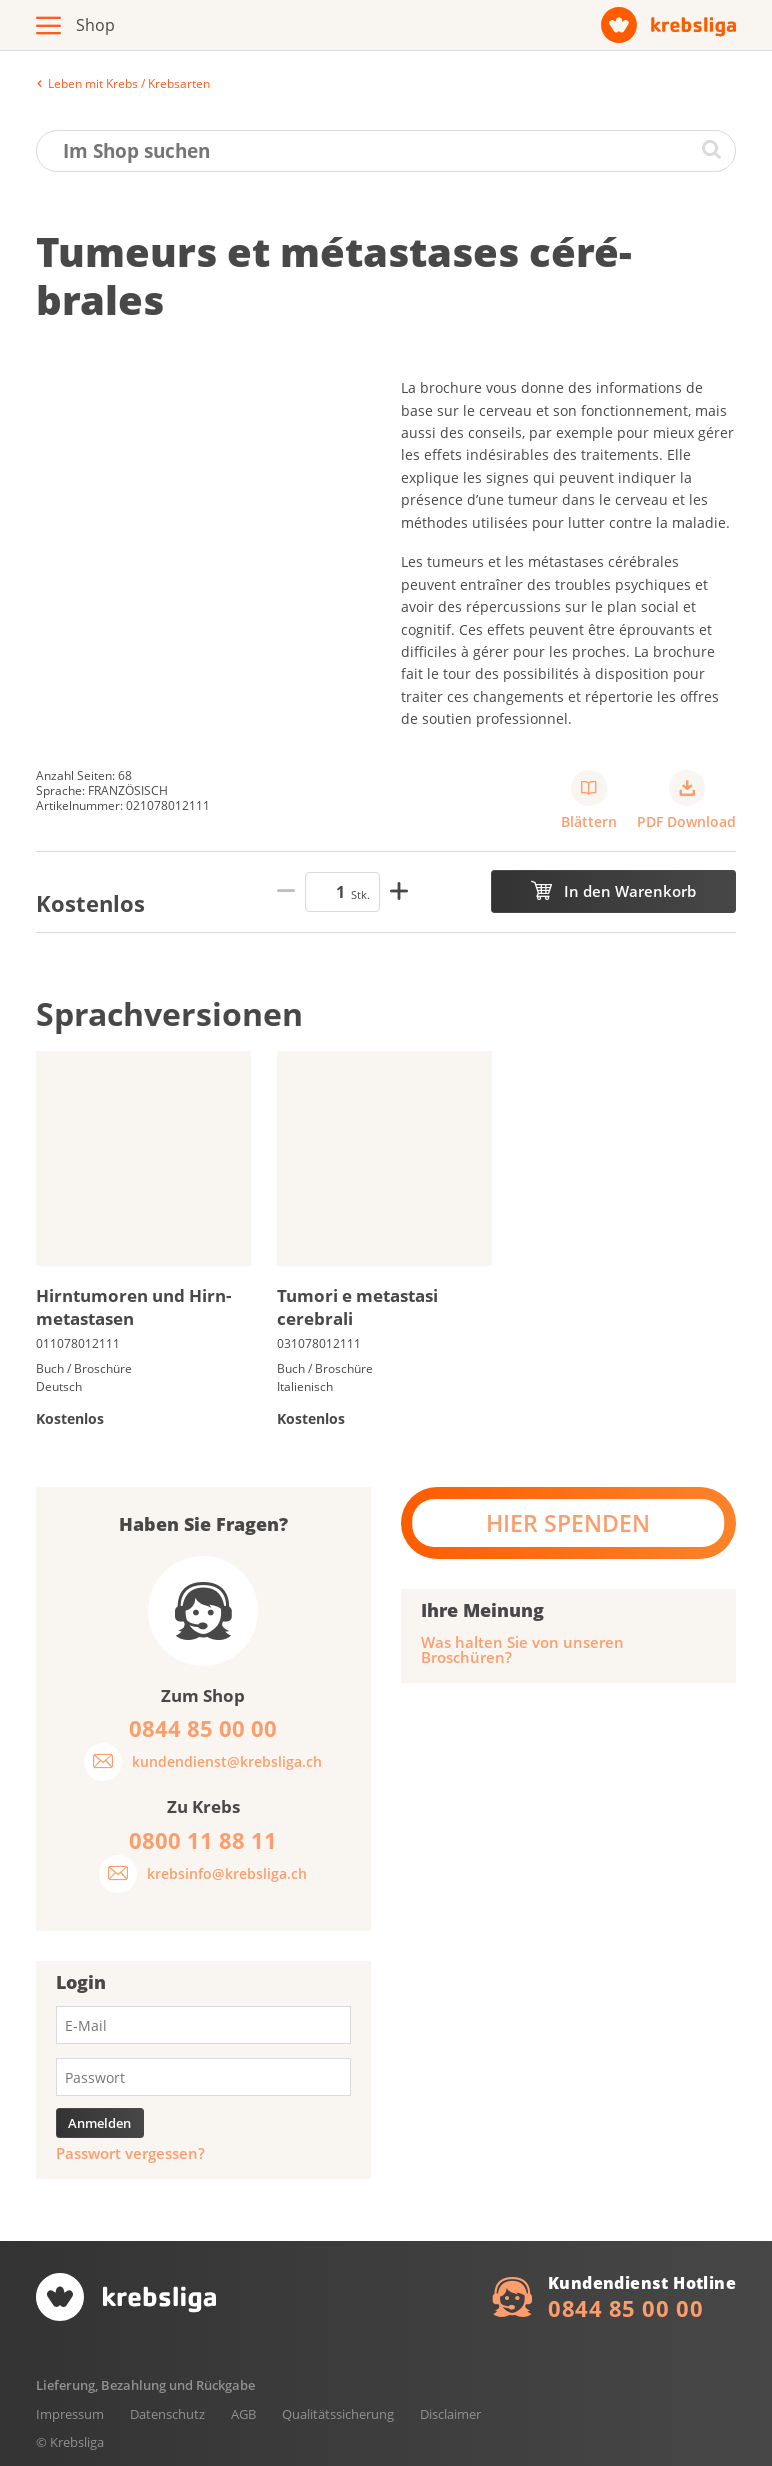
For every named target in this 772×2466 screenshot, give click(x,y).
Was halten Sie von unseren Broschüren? (522, 1650)
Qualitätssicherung (338, 2414)
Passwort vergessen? (130, 2153)
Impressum (70, 2414)
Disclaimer (450, 2414)
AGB (243, 2414)
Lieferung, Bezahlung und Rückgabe (145, 2385)
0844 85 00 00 (625, 2308)
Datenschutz (167, 2414)
